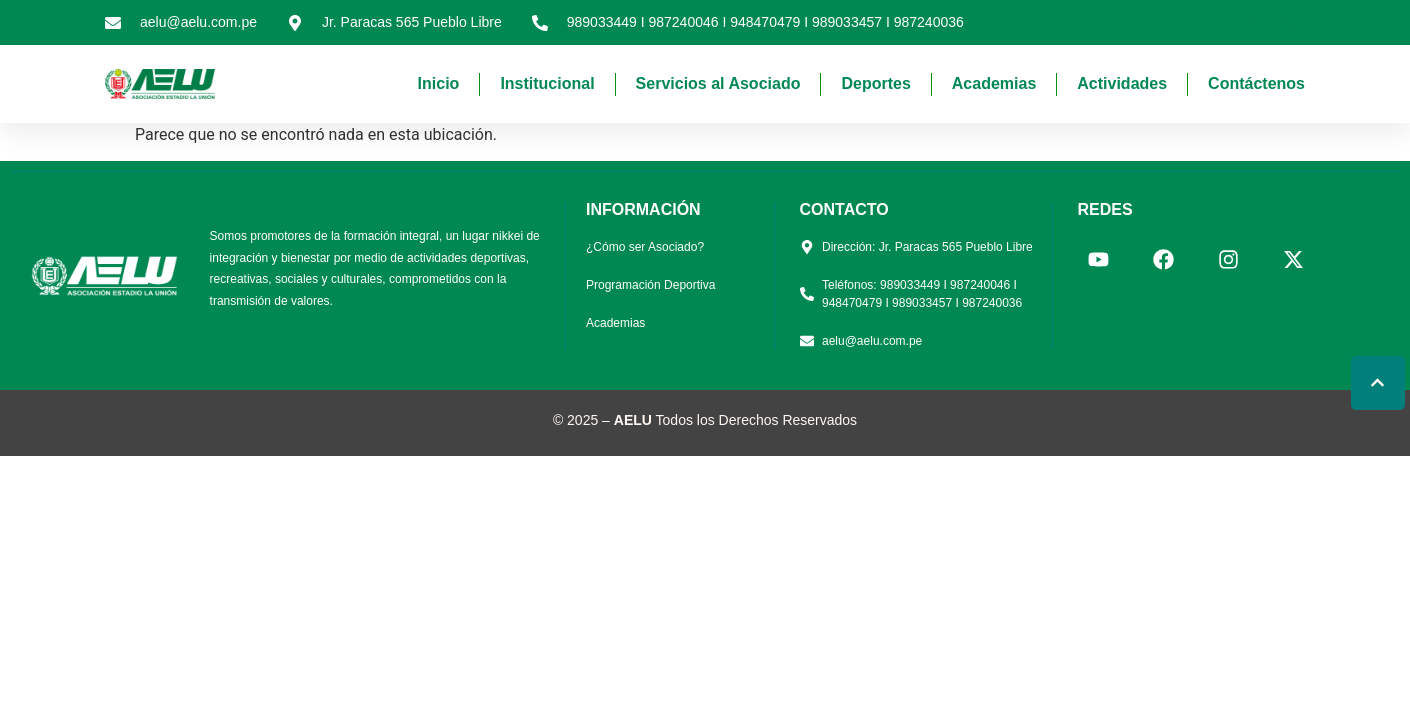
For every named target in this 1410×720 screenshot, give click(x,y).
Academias (994, 83)
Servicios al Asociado (718, 83)
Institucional (547, 83)
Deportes (875, 83)
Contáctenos (1256, 83)
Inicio (439, 83)
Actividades (1122, 83)
